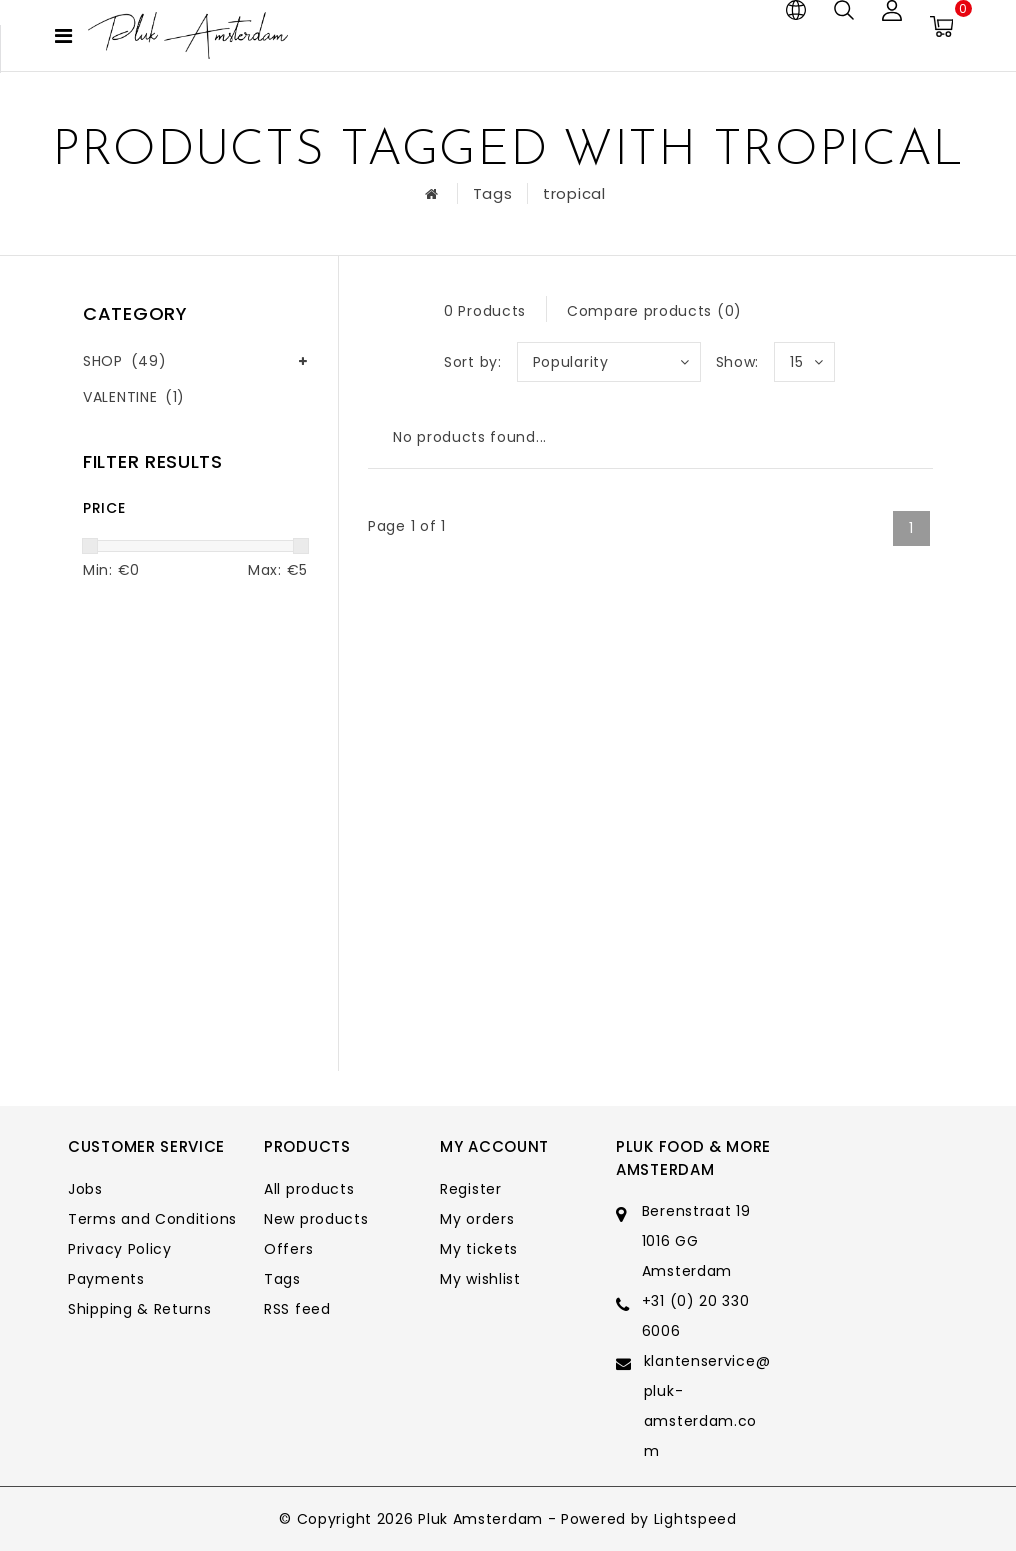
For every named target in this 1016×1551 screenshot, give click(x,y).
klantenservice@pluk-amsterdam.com (707, 1406)
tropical (574, 193)
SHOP (124, 361)
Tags (493, 193)
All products (309, 1189)
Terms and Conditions (152, 1219)
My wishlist (480, 1279)
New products (316, 1219)
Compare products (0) (654, 311)
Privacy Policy (120, 1249)
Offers (288, 1249)
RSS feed (297, 1309)
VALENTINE (134, 397)
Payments (106, 1279)
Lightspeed (695, 1519)
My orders (477, 1219)
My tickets (479, 1249)
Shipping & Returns (140, 1309)
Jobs (85, 1189)
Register (471, 1189)
